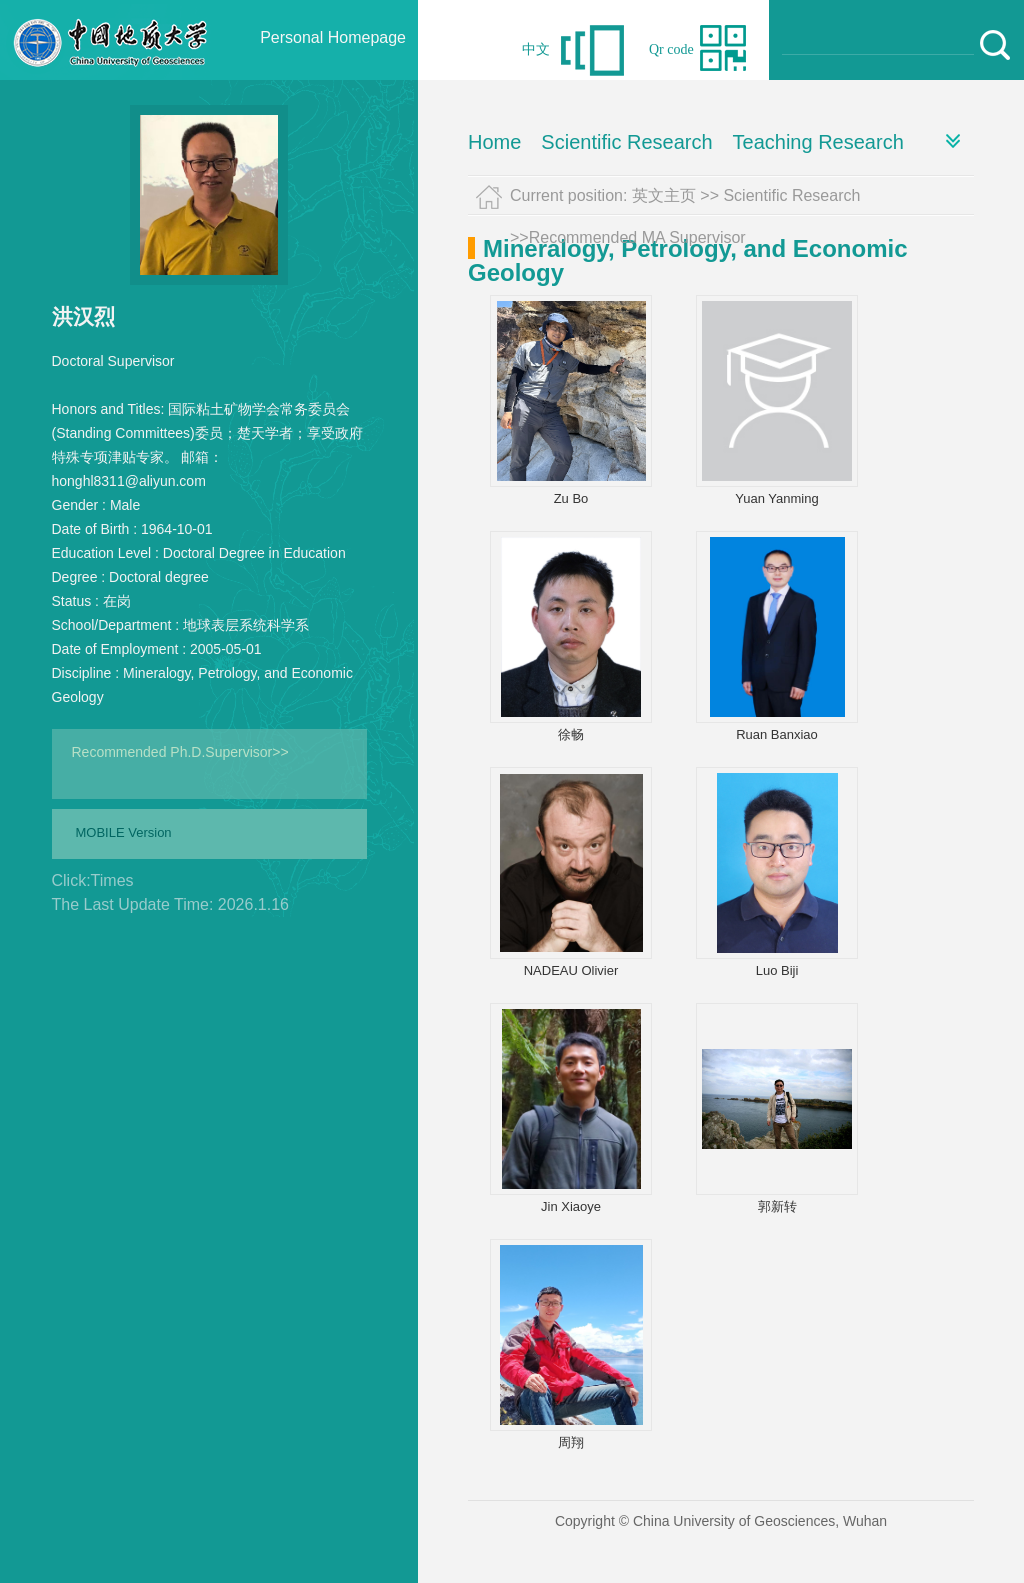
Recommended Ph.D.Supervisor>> (180, 752)
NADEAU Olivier (571, 970)
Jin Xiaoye (571, 1206)
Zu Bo (571, 498)
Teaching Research (818, 142)
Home (494, 142)
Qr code (671, 49)
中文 (536, 49)
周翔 (571, 1442)
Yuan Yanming (776, 498)
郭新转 (777, 1206)
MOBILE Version (124, 832)
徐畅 (571, 734)
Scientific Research (626, 142)
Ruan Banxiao (777, 734)
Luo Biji (777, 970)
